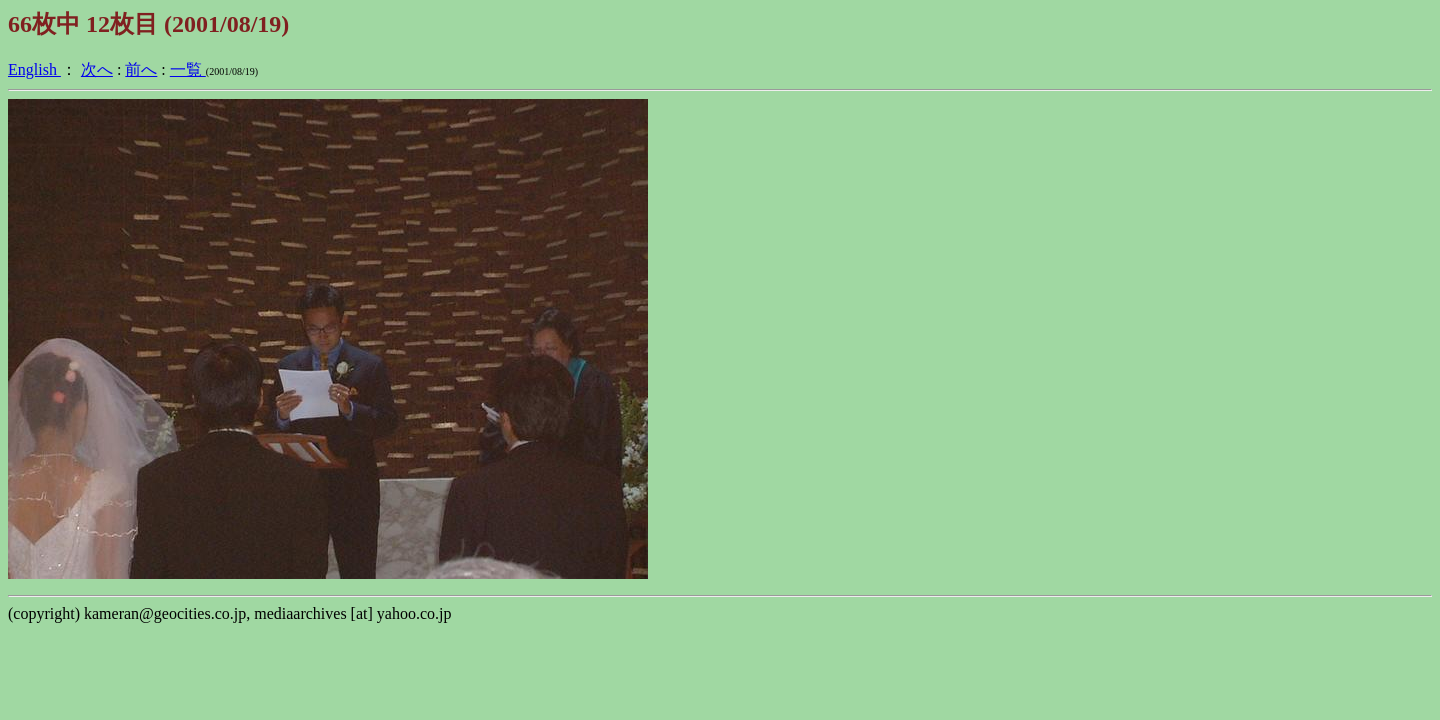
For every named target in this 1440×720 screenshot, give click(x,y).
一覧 (188, 69)
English (34, 69)
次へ (97, 69)
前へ (141, 69)
